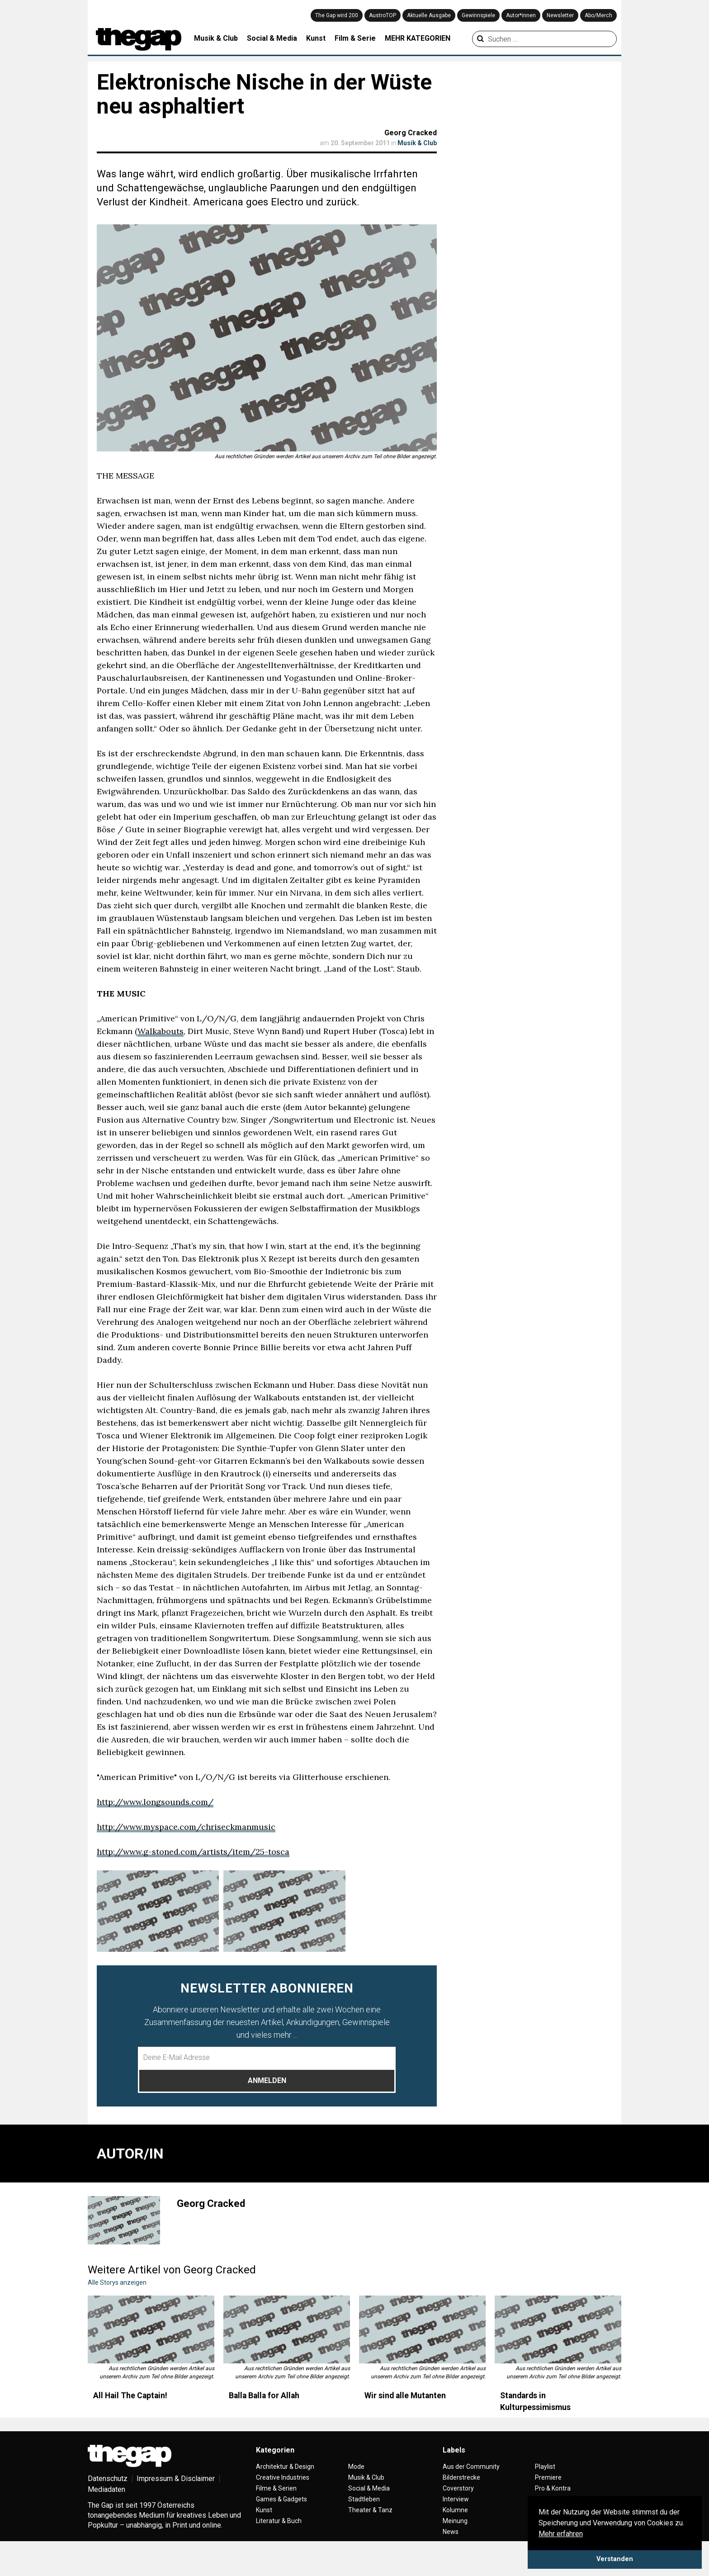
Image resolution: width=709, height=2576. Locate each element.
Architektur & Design (285, 2466)
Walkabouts (160, 1031)
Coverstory (458, 2488)
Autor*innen (521, 15)
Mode (356, 2466)
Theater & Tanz (370, 2510)
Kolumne (455, 2510)
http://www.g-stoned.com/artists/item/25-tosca (193, 1851)
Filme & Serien (276, 2488)
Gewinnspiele (478, 15)
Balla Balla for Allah (264, 2395)
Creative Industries (282, 2477)
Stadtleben (364, 2499)
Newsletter (560, 15)
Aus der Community (471, 2466)
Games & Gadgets (281, 2499)
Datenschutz (108, 2478)
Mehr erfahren (561, 2533)
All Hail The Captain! (130, 2395)
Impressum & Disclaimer (176, 2478)
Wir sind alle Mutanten (405, 2395)
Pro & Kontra (553, 2488)
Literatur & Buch (279, 2520)
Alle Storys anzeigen (117, 2282)
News (450, 2531)
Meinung (455, 2520)
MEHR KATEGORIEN (417, 38)
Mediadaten (106, 2489)
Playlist (545, 2466)
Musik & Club (216, 38)
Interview (456, 2499)
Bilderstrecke (461, 2477)
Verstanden (614, 2559)
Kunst (316, 38)
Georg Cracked (410, 132)
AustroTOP (382, 15)
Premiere (548, 2477)
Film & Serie (355, 38)
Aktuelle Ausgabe (429, 15)
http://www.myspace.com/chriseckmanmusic (186, 1827)
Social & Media (272, 38)
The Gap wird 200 (336, 15)
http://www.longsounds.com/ (155, 1802)
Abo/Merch (598, 15)
